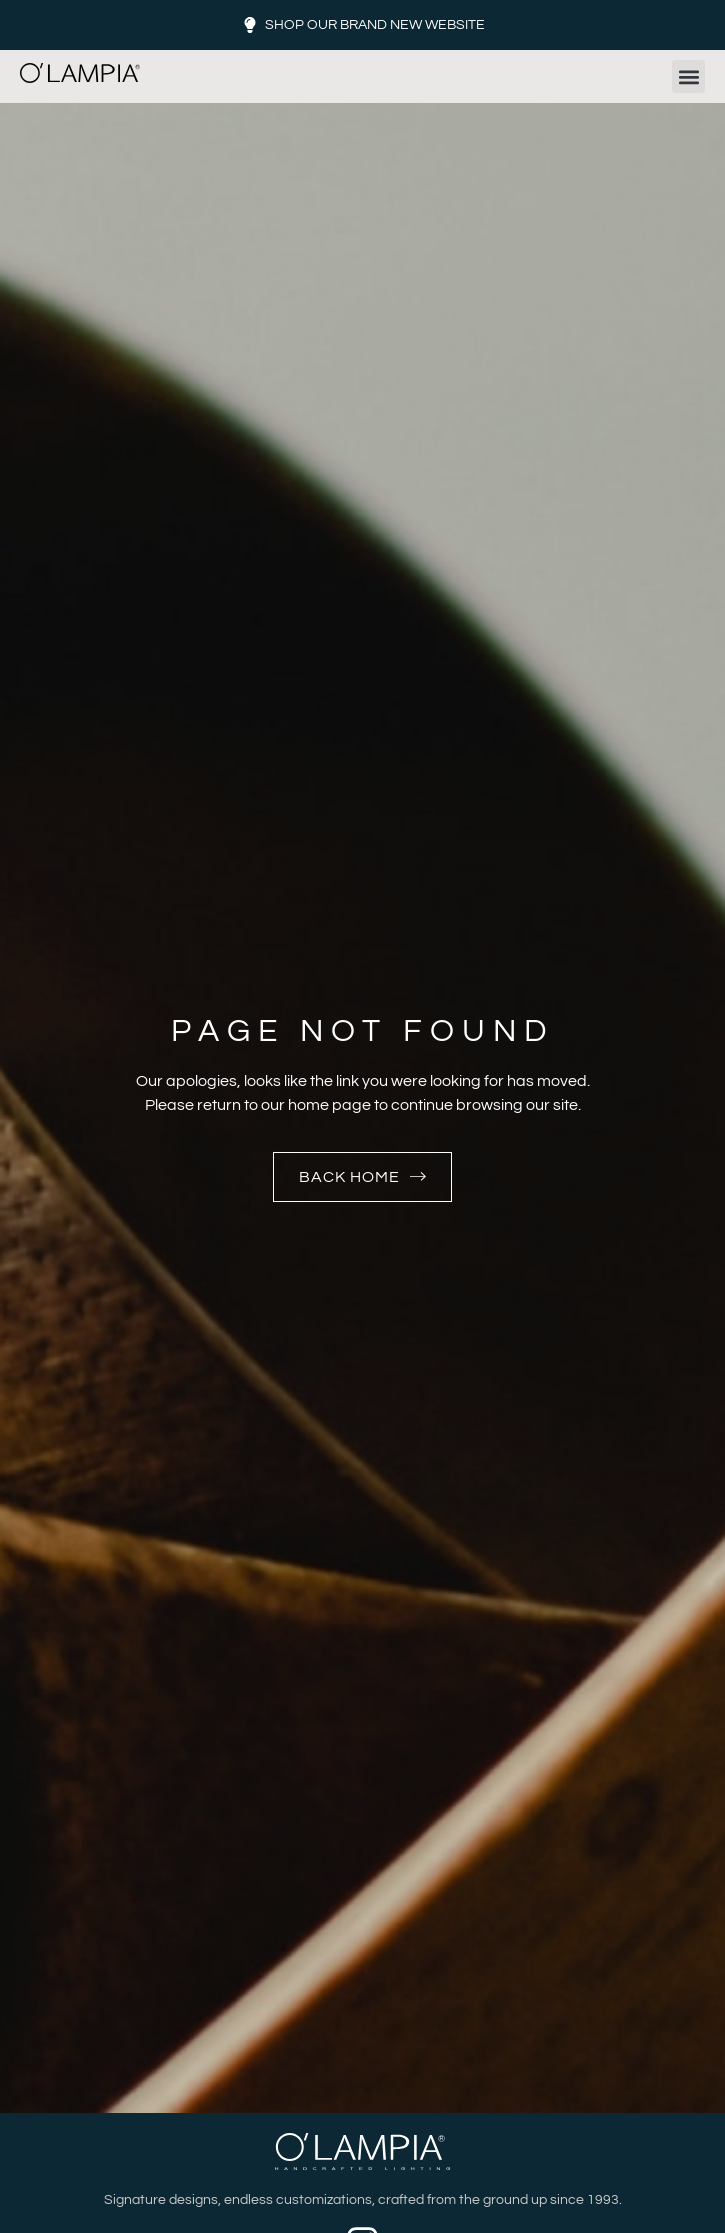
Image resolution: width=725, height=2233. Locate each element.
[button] (688, 76)
